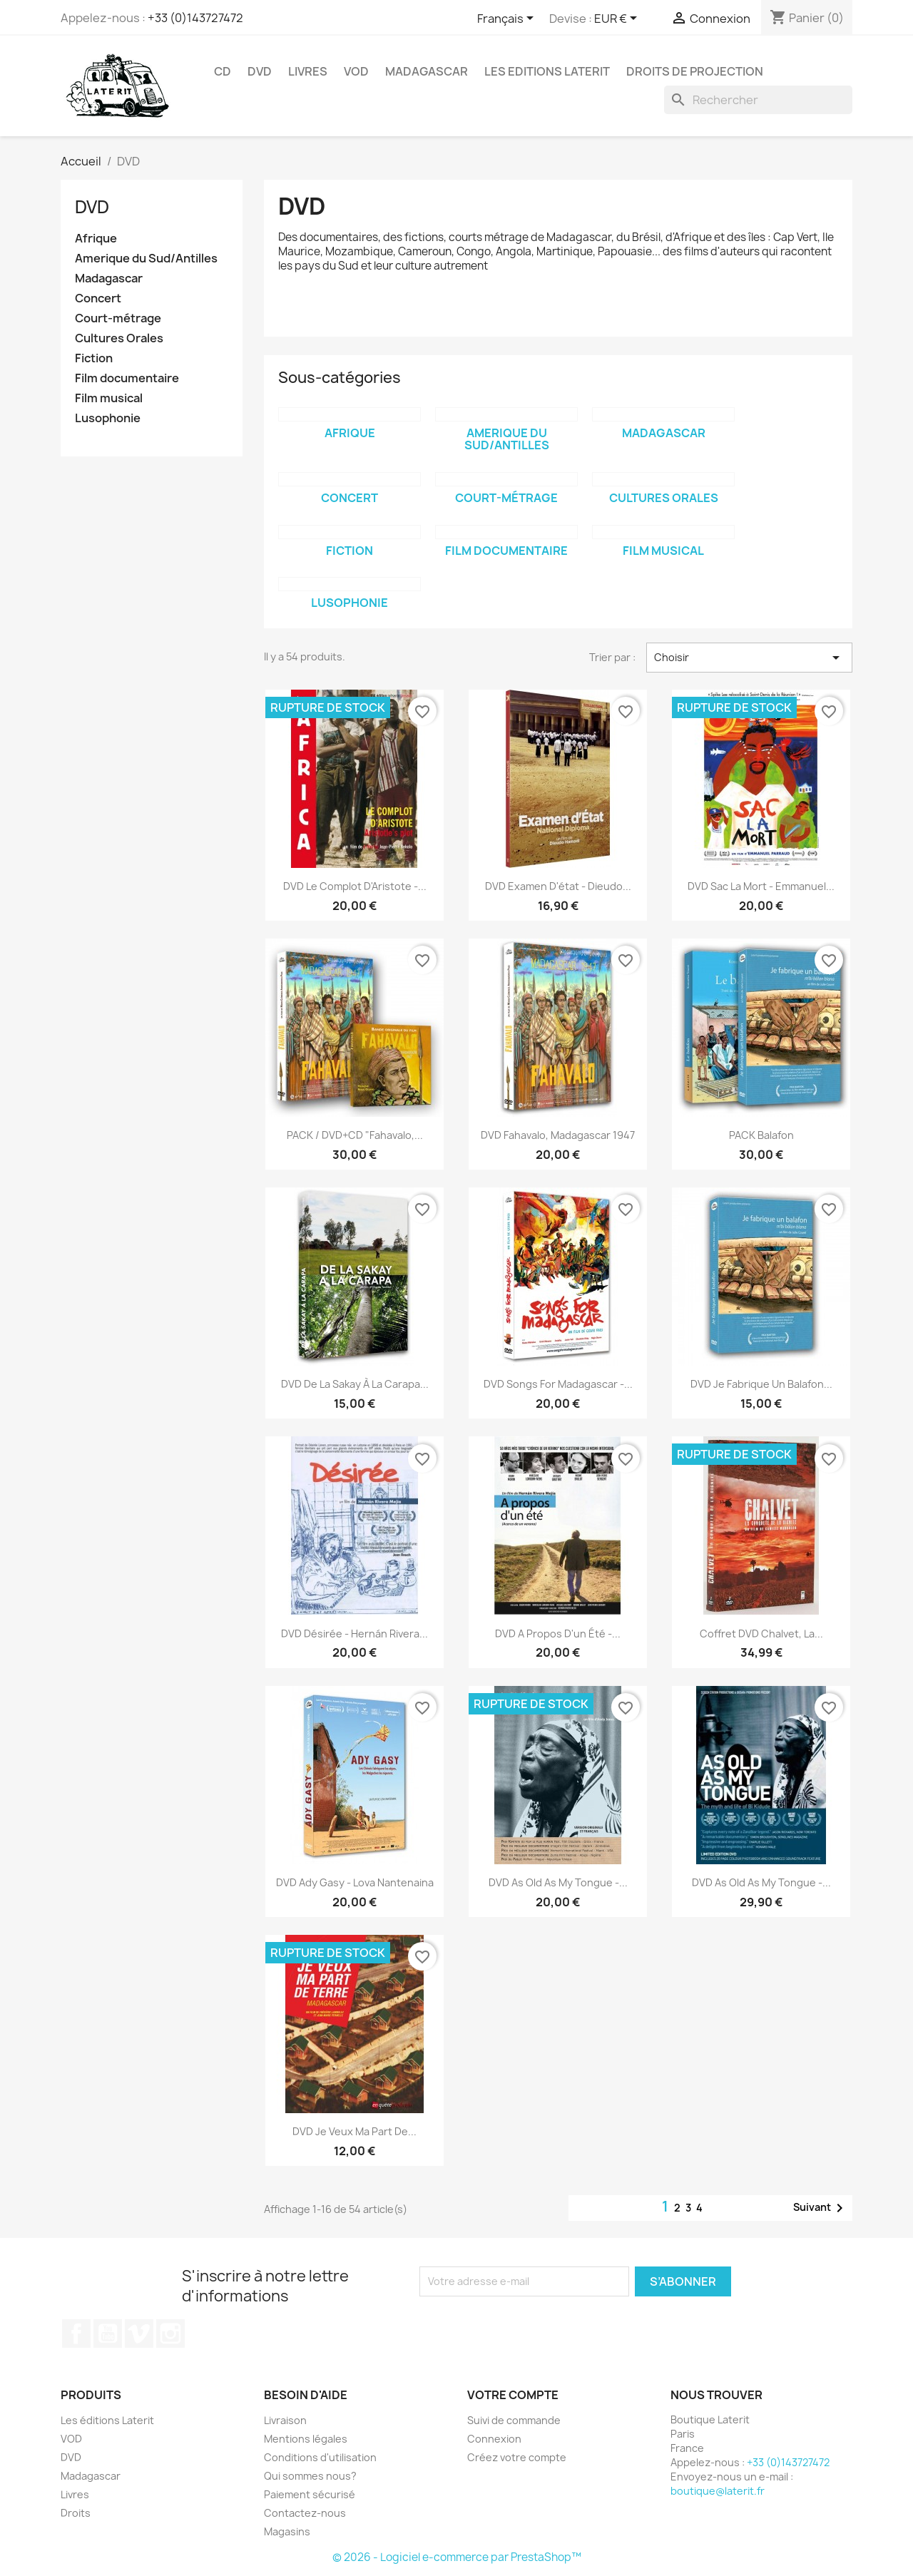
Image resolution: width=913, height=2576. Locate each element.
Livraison (285, 2420)
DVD (260, 71)
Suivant (820, 2208)
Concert (98, 298)
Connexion (494, 2438)
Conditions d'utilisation (320, 2457)
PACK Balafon (761, 1135)
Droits (76, 2513)
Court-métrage (118, 318)
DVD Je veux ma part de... (354, 2131)
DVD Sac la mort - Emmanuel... (761, 886)
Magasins (287, 2531)
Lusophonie (108, 418)
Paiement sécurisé (309, 2494)
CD (222, 71)
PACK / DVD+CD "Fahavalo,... (355, 1135)
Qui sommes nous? (310, 2476)
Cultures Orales (119, 338)
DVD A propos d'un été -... (558, 1633)
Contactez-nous (305, 2513)
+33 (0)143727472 (195, 18)
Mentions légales (305, 2438)
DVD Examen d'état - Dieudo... (558, 886)
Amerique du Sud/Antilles (146, 258)
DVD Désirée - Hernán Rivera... (354, 1633)
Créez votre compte (516, 2457)
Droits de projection (694, 71)
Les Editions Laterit (547, 71)
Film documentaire (127, 378)
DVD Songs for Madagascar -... (558, 1384)
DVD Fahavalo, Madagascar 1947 (558, 1135)
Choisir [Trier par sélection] (749, 657)
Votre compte (512, 2395)
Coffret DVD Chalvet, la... (761, 1633)
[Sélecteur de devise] (618, 19)
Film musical (109, 398)
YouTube (107, 2333)
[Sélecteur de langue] (508, 19)
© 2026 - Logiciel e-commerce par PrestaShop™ (456, 2557)
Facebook (76, 2333)
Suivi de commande (514, 2420)
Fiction (94, 358)
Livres (307, 71)
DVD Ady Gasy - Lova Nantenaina (355, 1882)
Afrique (96, 238)
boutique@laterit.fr (717, 2491)
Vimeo (139, 2333)
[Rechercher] (758, 100)
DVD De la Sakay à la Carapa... (355, 1384)
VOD (356, 71)
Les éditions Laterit (107, 2420)
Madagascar (426, 71)
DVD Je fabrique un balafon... (761, 1384)
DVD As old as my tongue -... (558, 1882)
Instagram (170, 2333)
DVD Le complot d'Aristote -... (355, 886)
